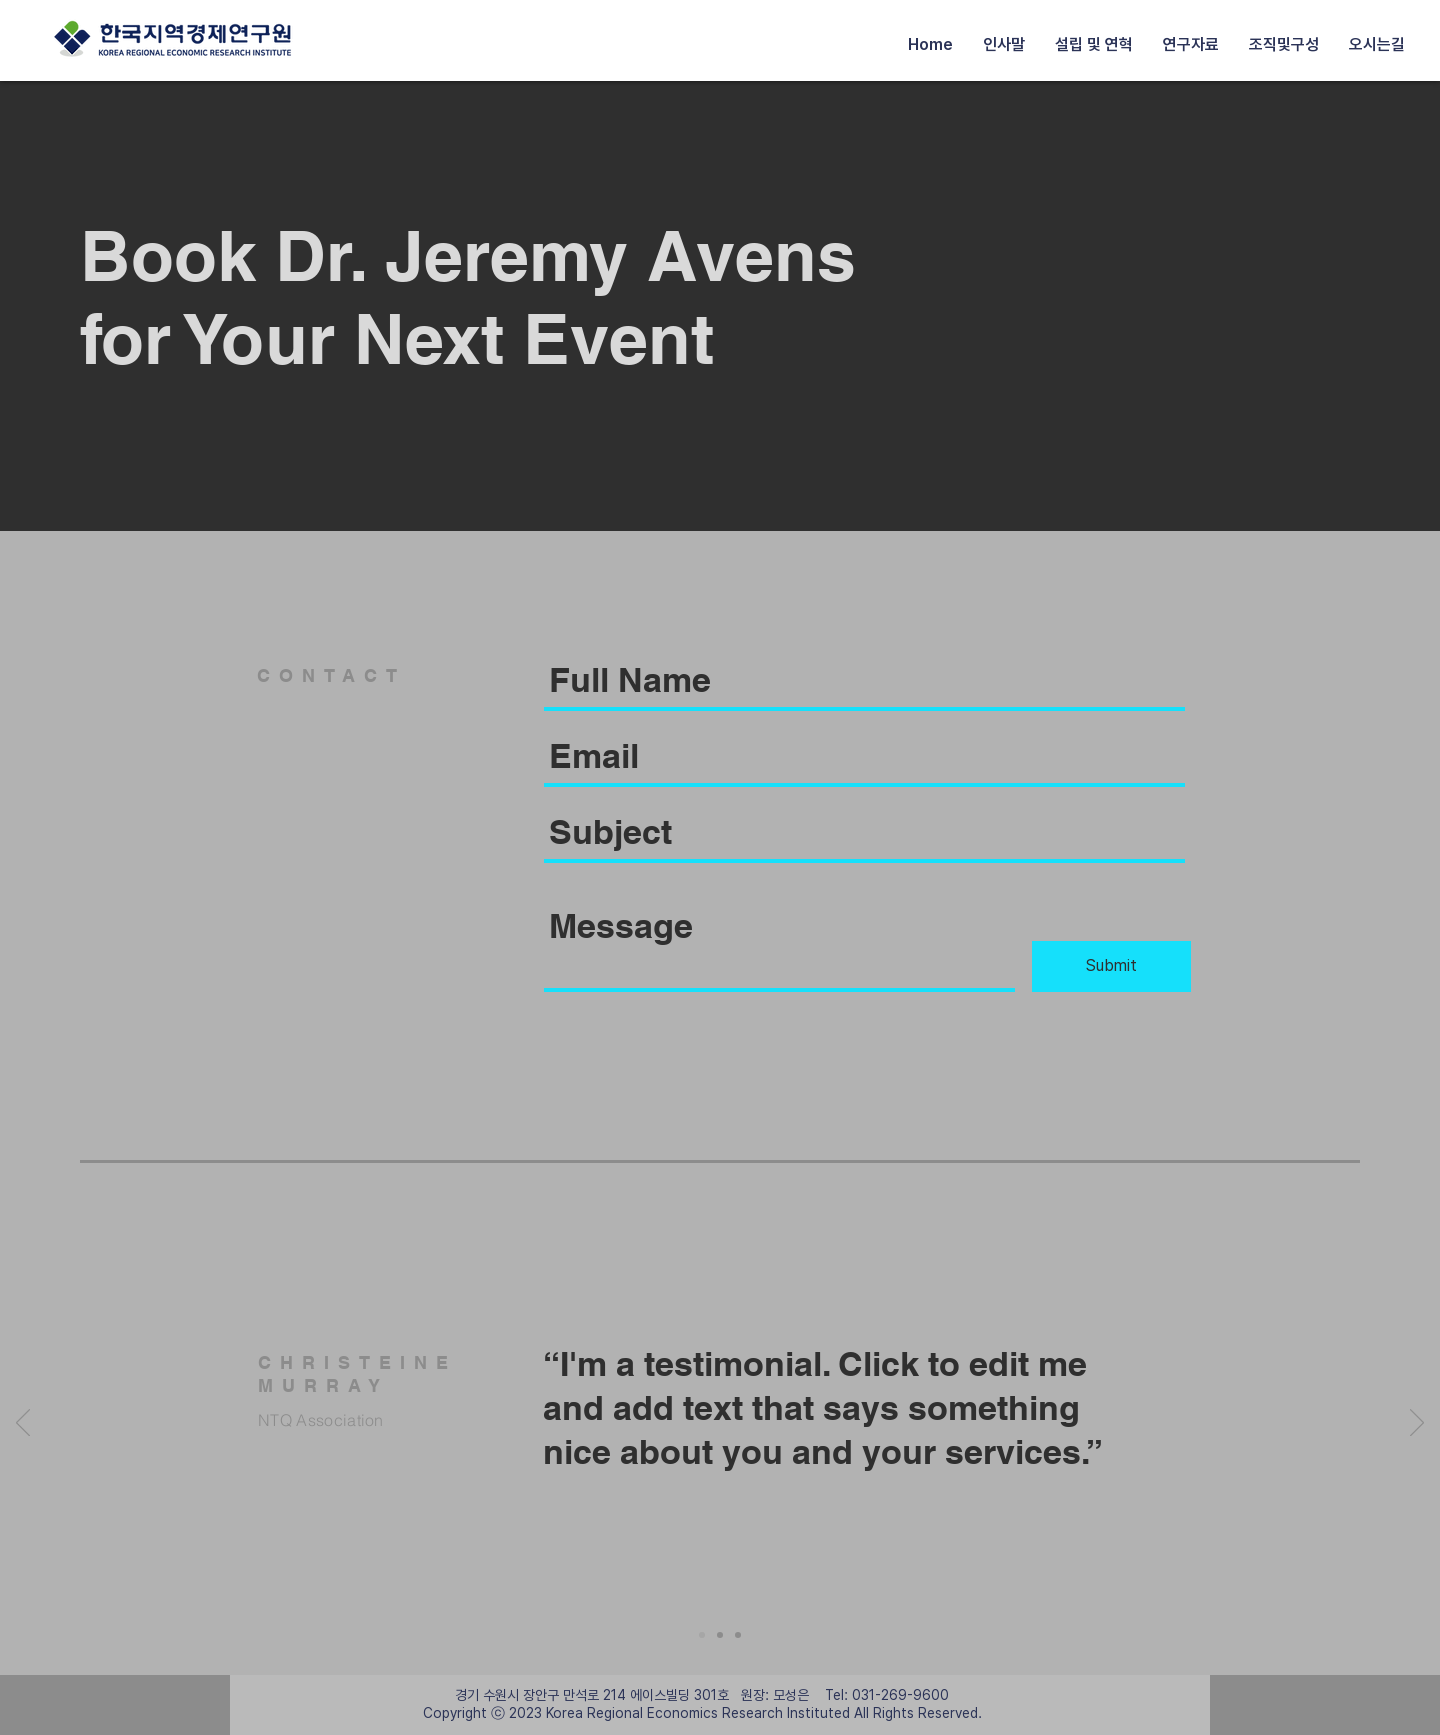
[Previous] (23, 1424)
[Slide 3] (738, 1635)
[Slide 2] (720, 1635)
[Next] (1417, 1424)
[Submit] (1111, 966)
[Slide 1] (702, 1635)
